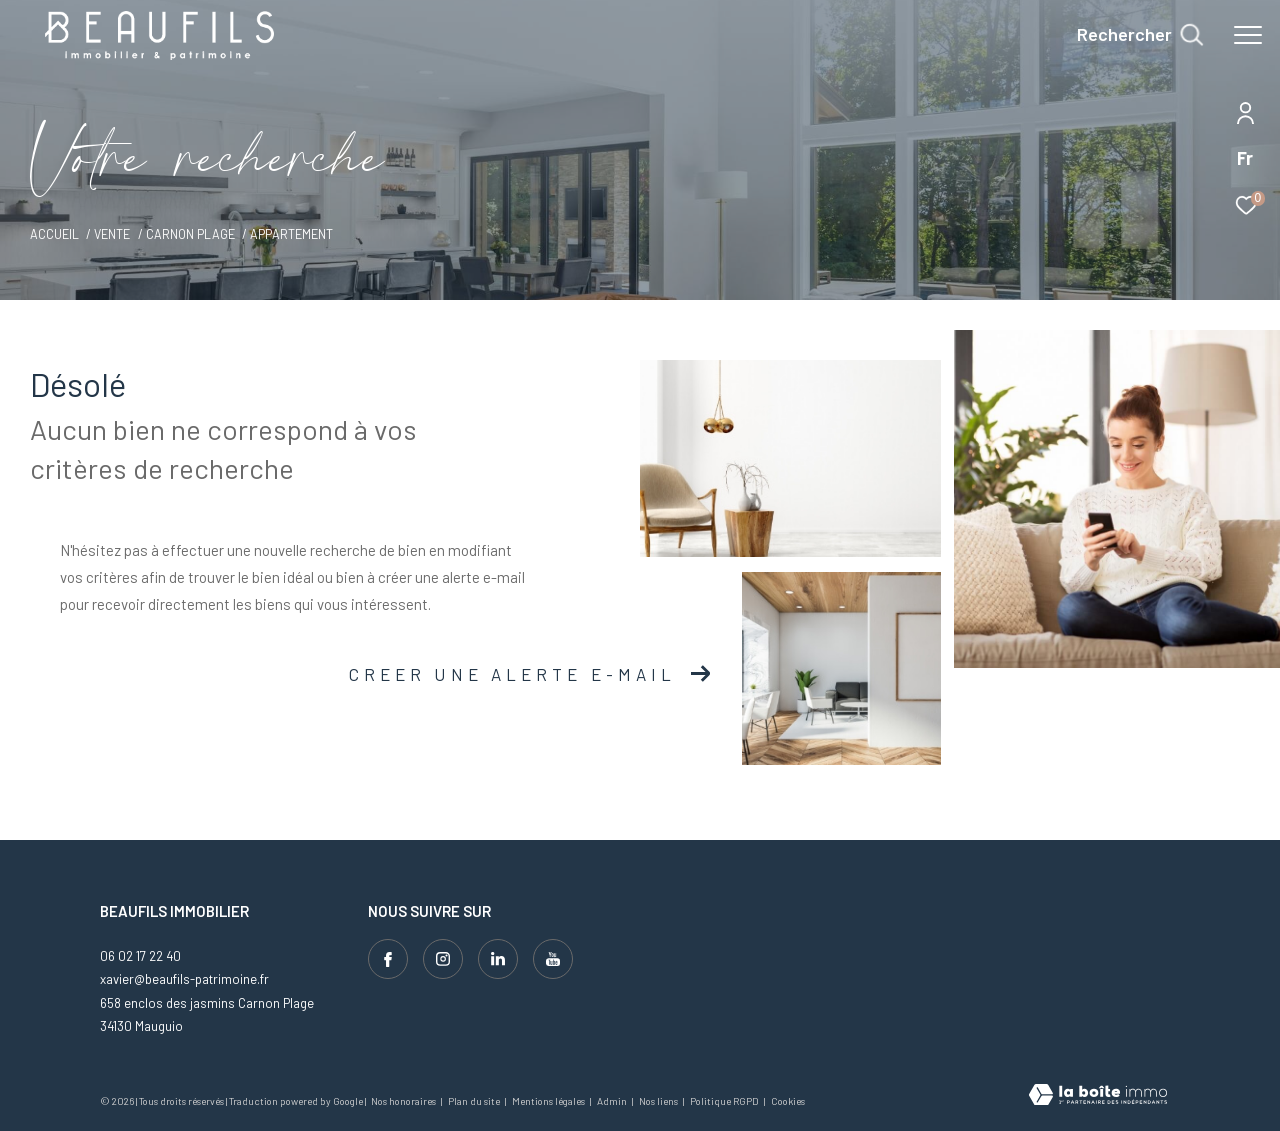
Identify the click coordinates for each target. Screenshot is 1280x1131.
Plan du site (475, 1101)
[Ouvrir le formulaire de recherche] (1140, 35)
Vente (112, 234)
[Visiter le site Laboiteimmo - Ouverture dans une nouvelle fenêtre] (1098, 1096)
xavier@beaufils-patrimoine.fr (184, 979)
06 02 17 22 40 (140, 956)
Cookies (788, 1101)
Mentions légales (549, 1101)
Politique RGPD (724, 1101)
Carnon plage (190, 234)
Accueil (54, 234)
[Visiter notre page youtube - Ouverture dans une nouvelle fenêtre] (553, 959)
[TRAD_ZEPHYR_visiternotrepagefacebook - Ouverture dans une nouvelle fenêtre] (388, 959)
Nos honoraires (404, 1101)
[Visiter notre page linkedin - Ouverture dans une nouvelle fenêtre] (498, 959)
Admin (613, 1101)
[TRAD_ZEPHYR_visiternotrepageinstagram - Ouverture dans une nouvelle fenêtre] (443, 959)
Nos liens (659, 1101)
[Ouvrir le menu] (1248, 35)
